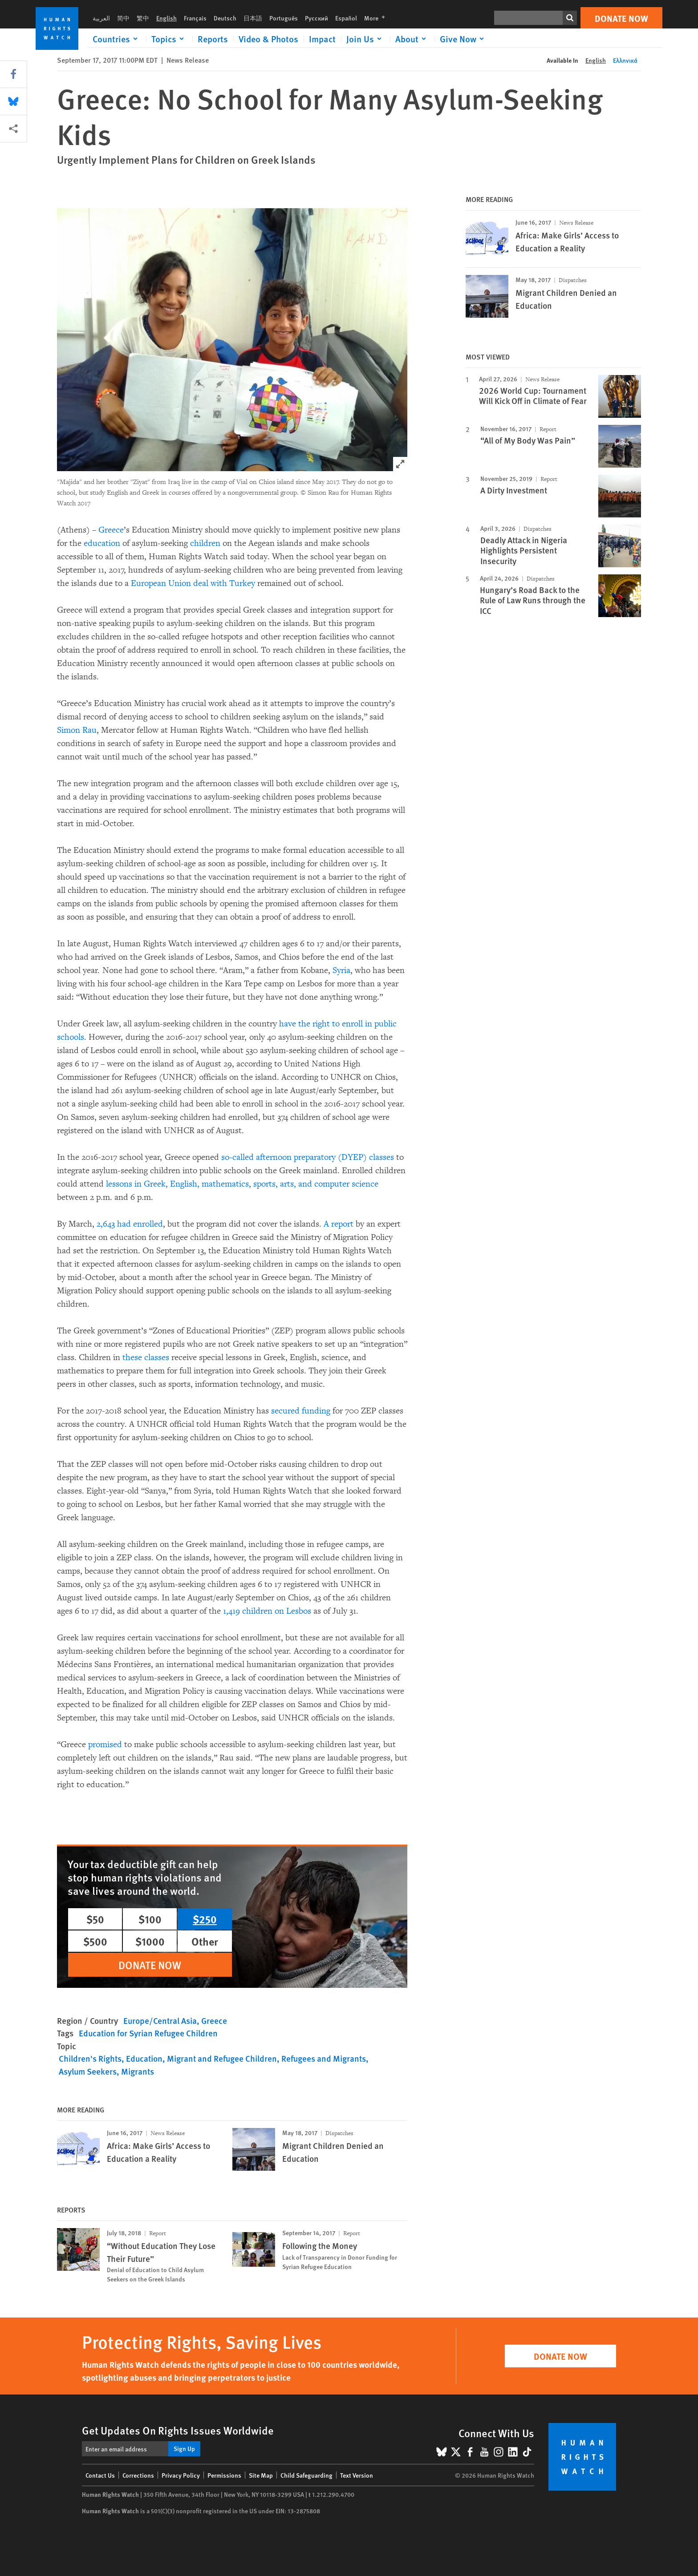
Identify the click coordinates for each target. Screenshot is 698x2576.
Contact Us (100, 2475)
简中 (123, 17)
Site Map (261, 2475)
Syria (341, 970)
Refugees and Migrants (323, 2058)
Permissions (224, 2475)
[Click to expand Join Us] (365, 38)
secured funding (300, 1410)
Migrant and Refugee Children (222, 2058)
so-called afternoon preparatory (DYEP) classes (307, 1157)
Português (283, 17)
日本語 (252, 17)
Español (346, 17)
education (102, 543)
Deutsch (225, 17)
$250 (205, 1918)
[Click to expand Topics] (169, 38)
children (205, 543)
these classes (145, 1357)
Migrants (137, 2071)
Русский (316, 17)
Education (144, 2058)
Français (195, 17)
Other (204, 1941)
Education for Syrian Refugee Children (148, 2033)
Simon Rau (77, 730)
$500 (95, 1941)
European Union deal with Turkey (193, 583)
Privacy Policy (181, 2475)
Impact (322, 38)
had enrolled (140, 1224)
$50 (95, 1918)
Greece (111, 530)
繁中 (143, 17)
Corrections (138, 2475)
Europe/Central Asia (160, 2021)
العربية (101, 17)
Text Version (356, 2475)
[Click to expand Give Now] (463, 38)
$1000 (150, 1941)
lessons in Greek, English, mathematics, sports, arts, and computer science (242, 1184)
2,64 (104, 1224)
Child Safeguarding (306, 2475)
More (377, 17)
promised (105, 1744)
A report (338, 1224)
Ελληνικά (625, 60)
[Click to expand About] (412, 38)
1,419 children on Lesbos (267, 1611)
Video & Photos (268, 38)
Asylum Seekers (88, 2071)
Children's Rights (90, 2058)
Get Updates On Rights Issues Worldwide (178, 2430)
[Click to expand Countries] (117, 38)
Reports (213, 38)
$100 (150, 1918)
